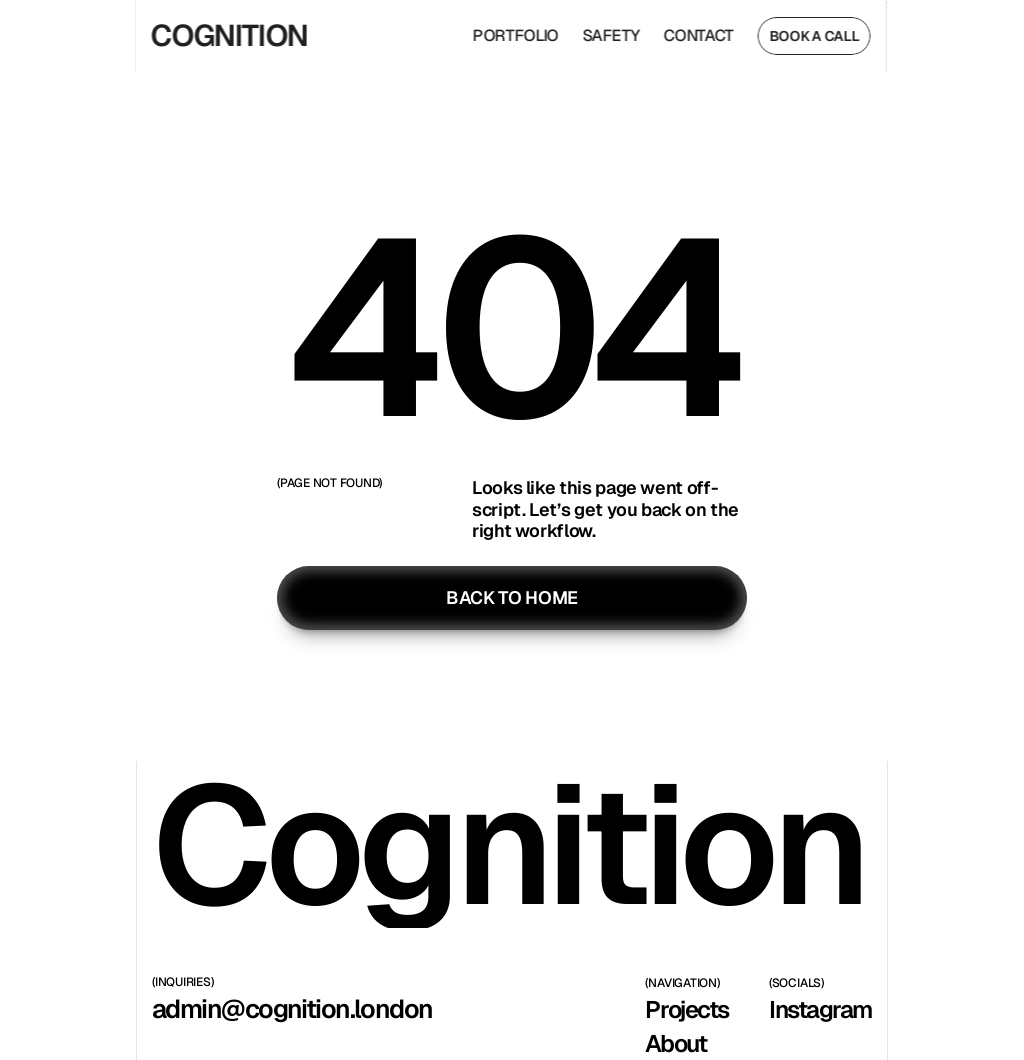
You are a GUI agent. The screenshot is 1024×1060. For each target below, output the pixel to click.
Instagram (820, 1009)
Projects (686, 1009)
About (675, 1043)
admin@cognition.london (292, 1009)
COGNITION (222, 35)
